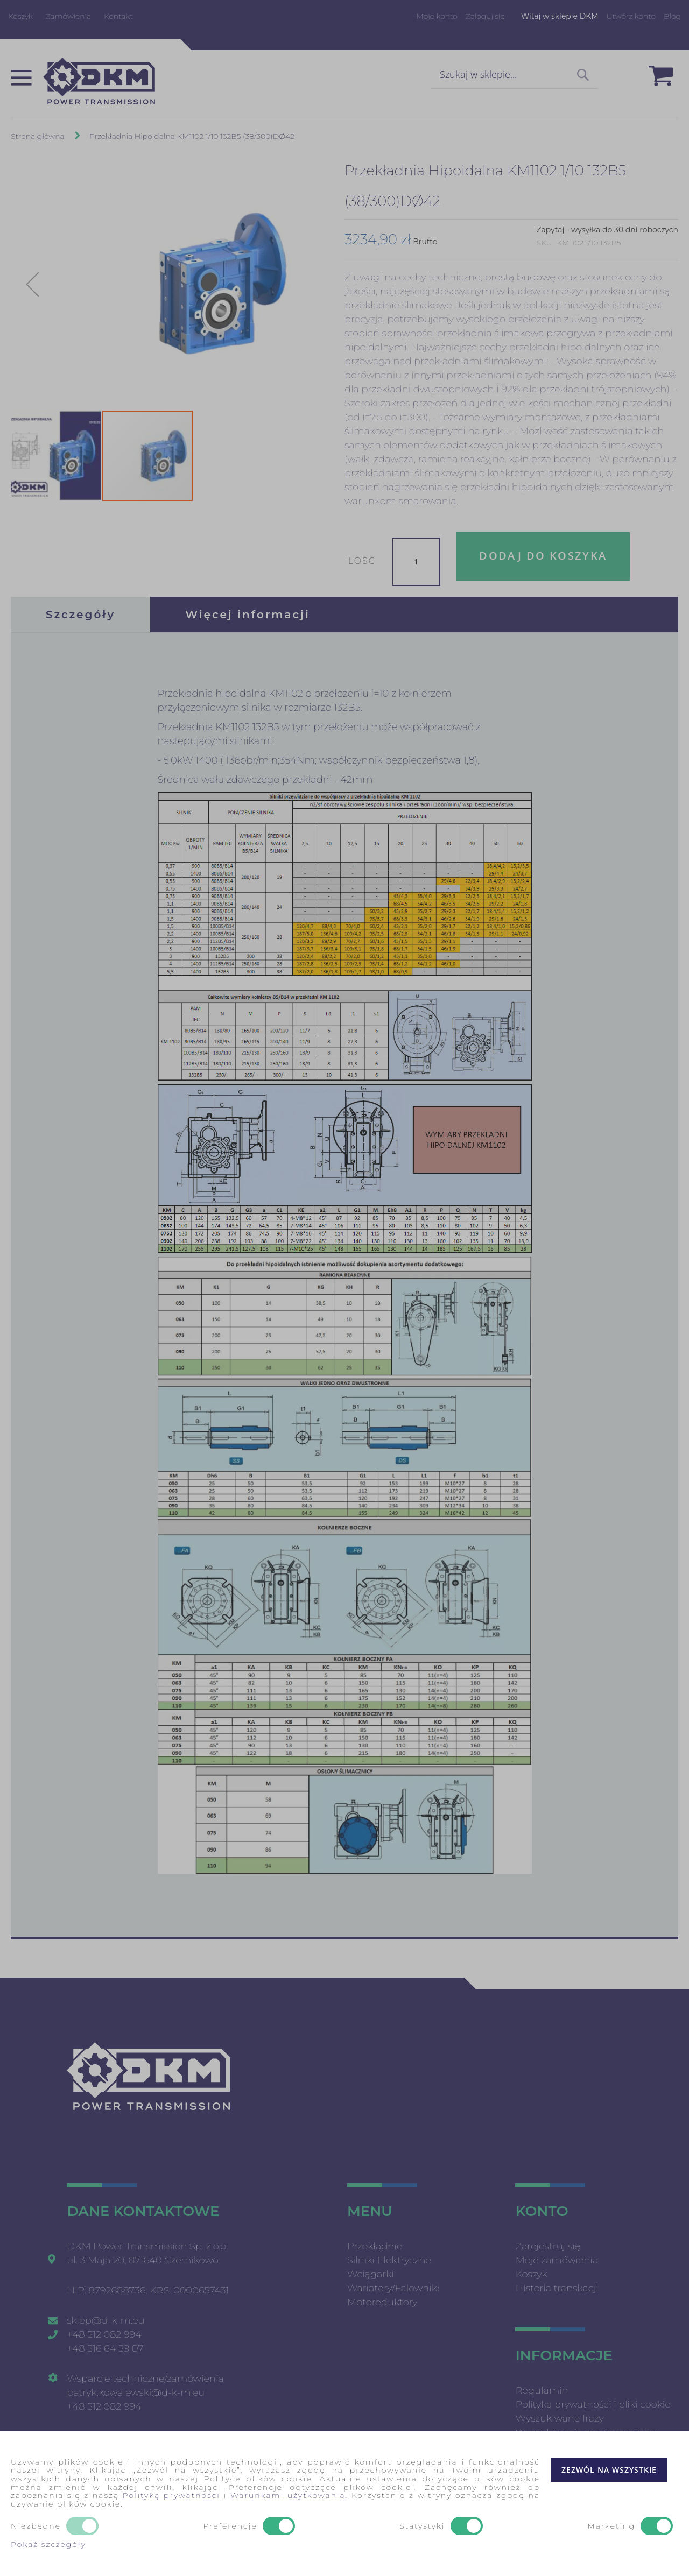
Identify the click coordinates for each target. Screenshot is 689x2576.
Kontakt (118, 16)
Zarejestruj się (547, 2246)
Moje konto (436, 16)
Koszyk (20, 16)
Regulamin (541, 2390)
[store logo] (99, 81)
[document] (344, 2503)
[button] (32, 284)
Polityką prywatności (171, 2495)
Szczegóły (80, 614)
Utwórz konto (631, 16)
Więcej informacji (247, 614)
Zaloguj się (485, 16)
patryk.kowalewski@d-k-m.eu (136, 2392)
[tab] (80, 614)
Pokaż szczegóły (48, 2544)
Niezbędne (36, 2526)
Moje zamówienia (556, 2260)
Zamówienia (69, 16)
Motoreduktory (382, 2302)
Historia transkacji (556, 2288)
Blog (672, 16)
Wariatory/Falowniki (393, 2288)
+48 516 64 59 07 (105, 2348)
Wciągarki (370, 2274)
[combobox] (514, 75)
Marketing (611, 2526)
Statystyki (422, 2526)
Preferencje (230, 2526)
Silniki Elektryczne (389, 2260)
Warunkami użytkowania (288, 2495)
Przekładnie (374, 2246)
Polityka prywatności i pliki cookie (592, 2404)
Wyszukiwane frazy (559, 2418)
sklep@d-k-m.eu (105, 2320)
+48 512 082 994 (104, 2334)
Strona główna (38, 136)
